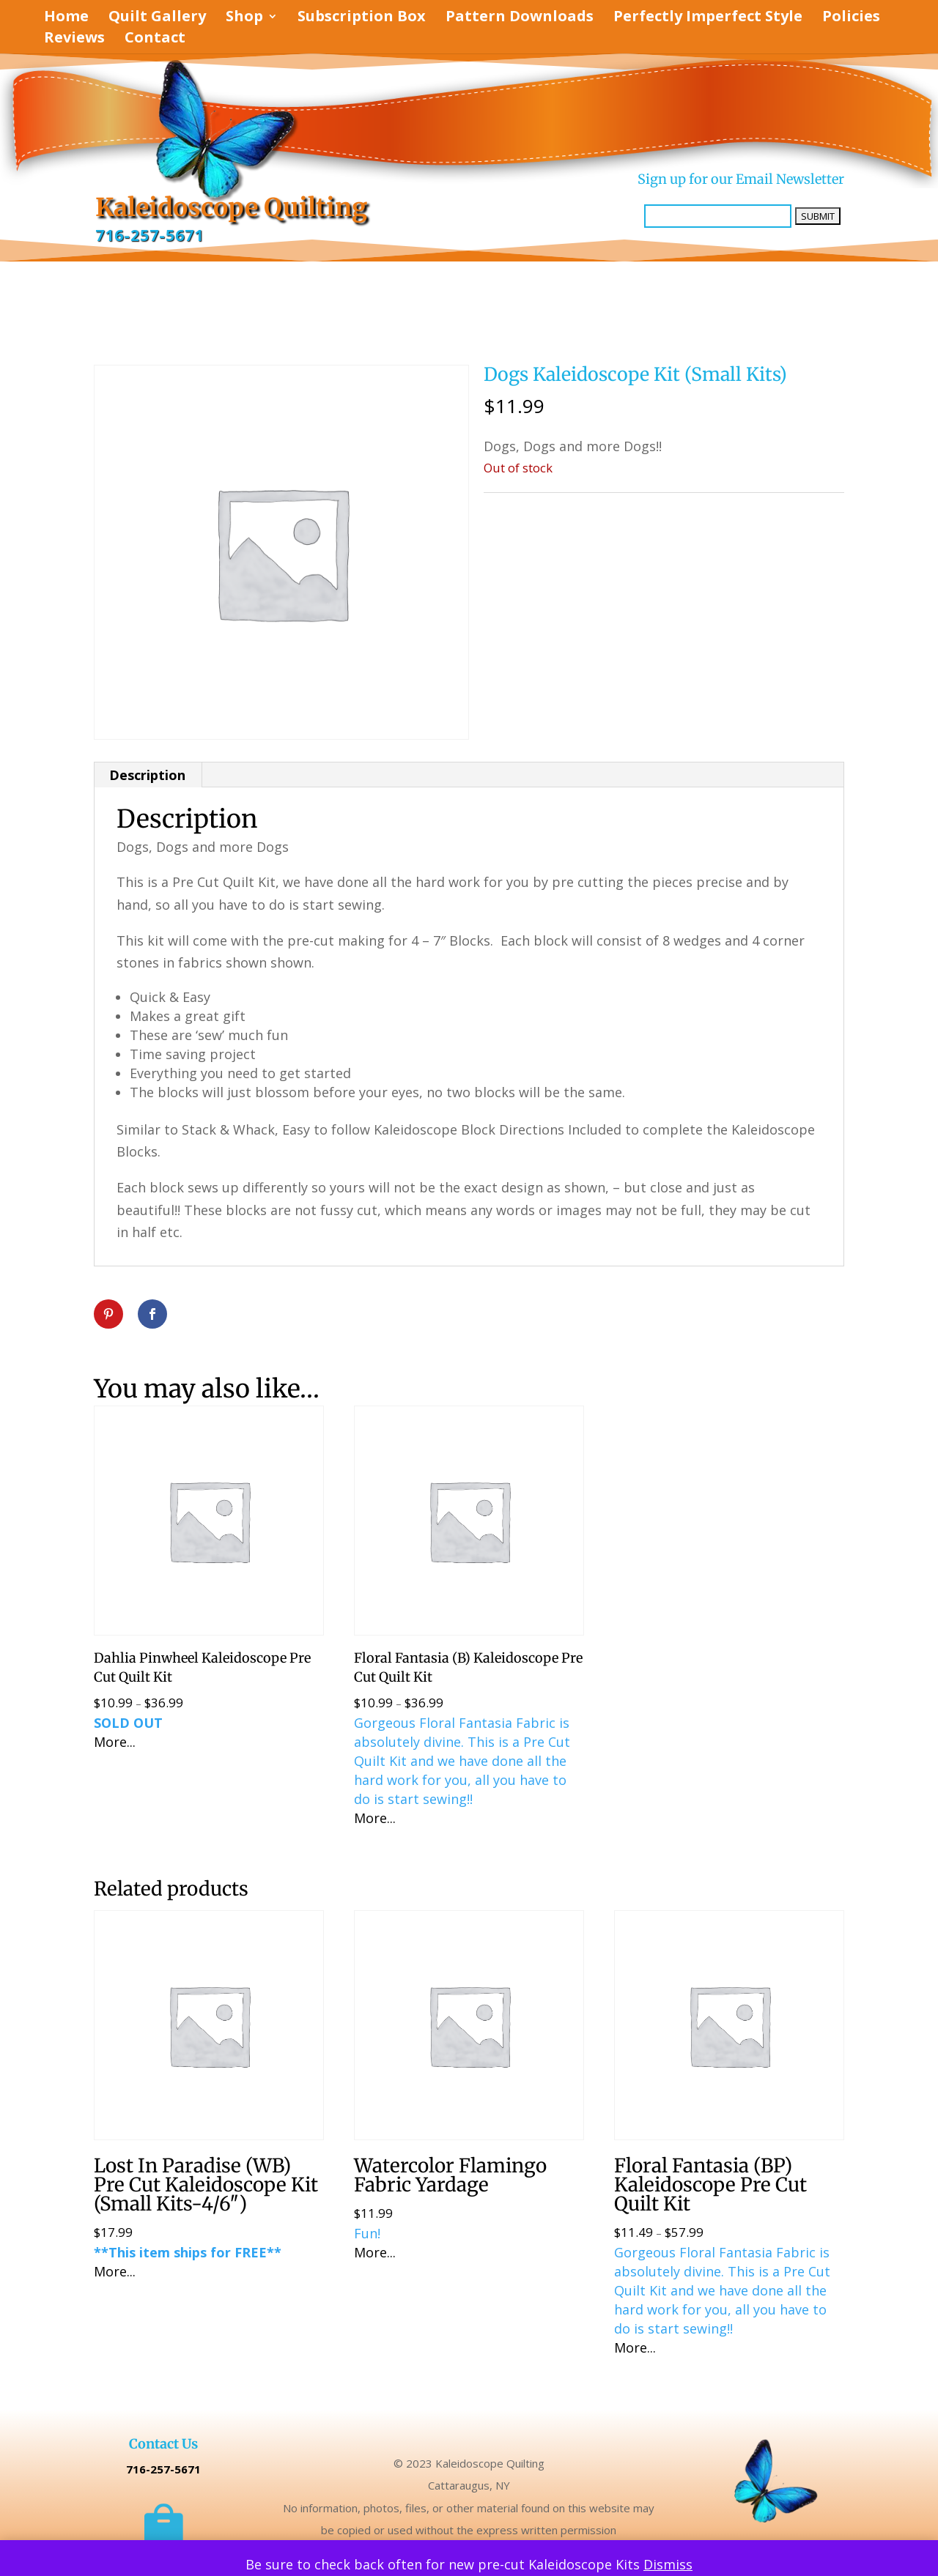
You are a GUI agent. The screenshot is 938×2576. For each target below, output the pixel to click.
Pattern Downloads (520, 18)
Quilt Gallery (157, 18)
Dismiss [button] (668, 2564)
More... (115, 1742)
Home (66, 18)
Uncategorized (566, 508)
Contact (155, 39)
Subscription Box (362, 18)
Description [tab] (147, 775)
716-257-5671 (149, 235)
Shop (244, 18)
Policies (851, 18)
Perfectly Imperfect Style (707, 18)
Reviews (74, 39)
